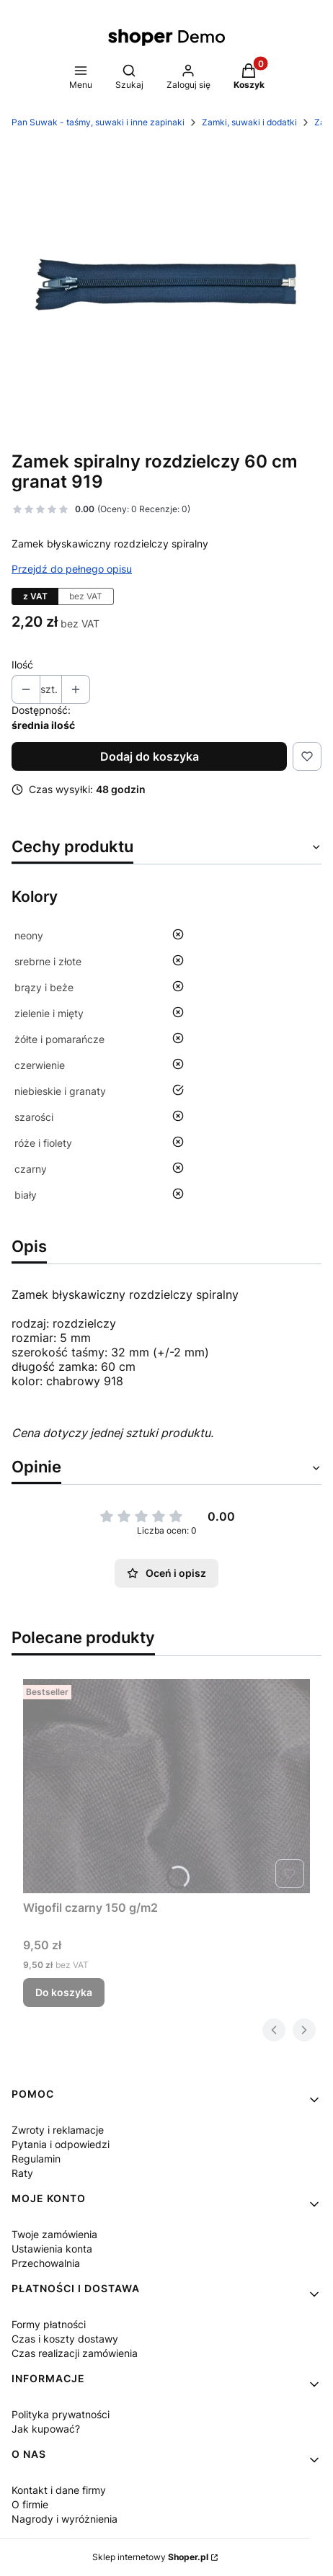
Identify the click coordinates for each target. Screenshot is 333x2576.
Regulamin (36, 2158)
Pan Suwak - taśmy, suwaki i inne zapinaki (98, 122)
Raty (22, 2173)
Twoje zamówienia (54, 2234)
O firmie (30, 2504)
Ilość (22, 664)
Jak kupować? (46, 2429)
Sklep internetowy (150, 2557)
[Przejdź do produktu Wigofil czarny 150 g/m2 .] (166, 1787)
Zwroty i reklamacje (58, 2130)
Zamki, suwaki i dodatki (249, 122)
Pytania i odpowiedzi (61, 2144)
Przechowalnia (46, 2263)
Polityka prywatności (61, 2414)
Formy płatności (49, 2324)
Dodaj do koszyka (149, 756)
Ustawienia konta (52, 2248)
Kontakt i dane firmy (59, 2490)
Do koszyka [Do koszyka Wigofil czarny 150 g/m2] (63, 1992)
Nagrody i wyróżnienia (64, 2519)
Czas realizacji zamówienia (75, 2353)
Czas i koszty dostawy (65, 2339)
